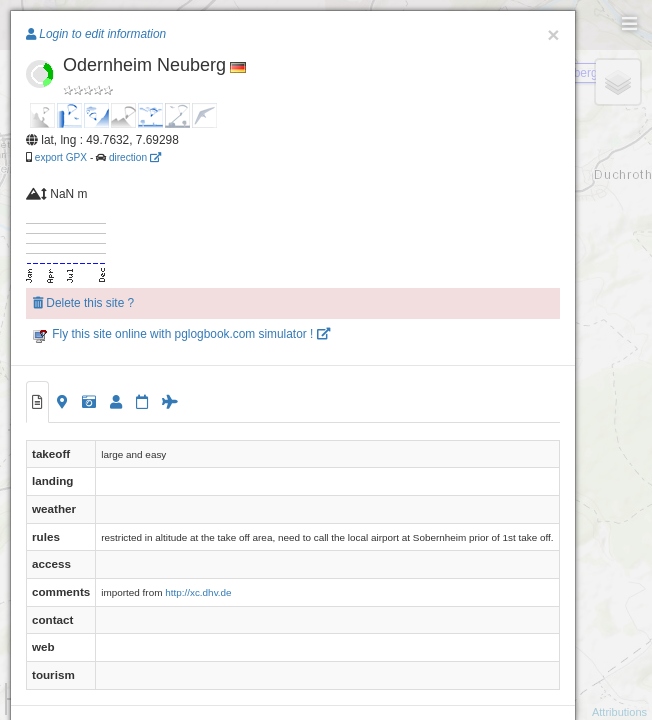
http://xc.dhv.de (198, 592)
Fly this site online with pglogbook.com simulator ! (181, 334)
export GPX (61, 157)
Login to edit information (96, 34)
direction (135, 157)
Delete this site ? (83, 303)
